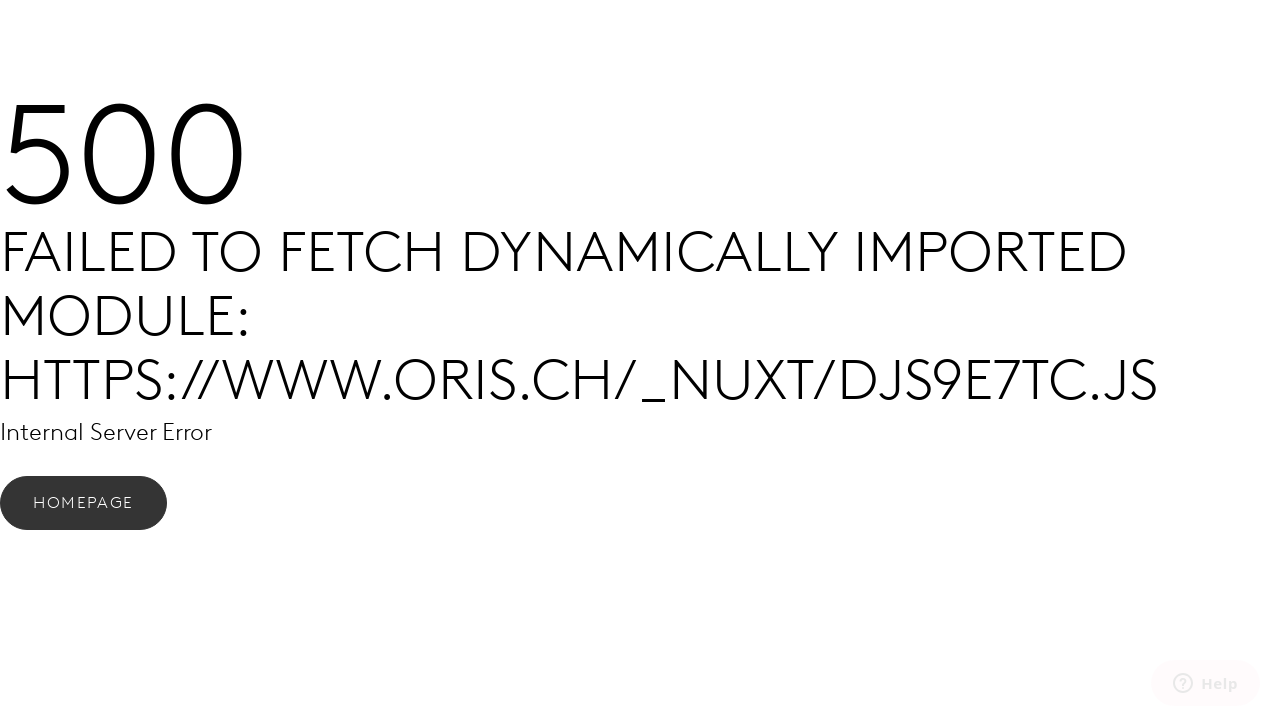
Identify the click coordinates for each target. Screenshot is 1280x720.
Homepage (83, 502)
